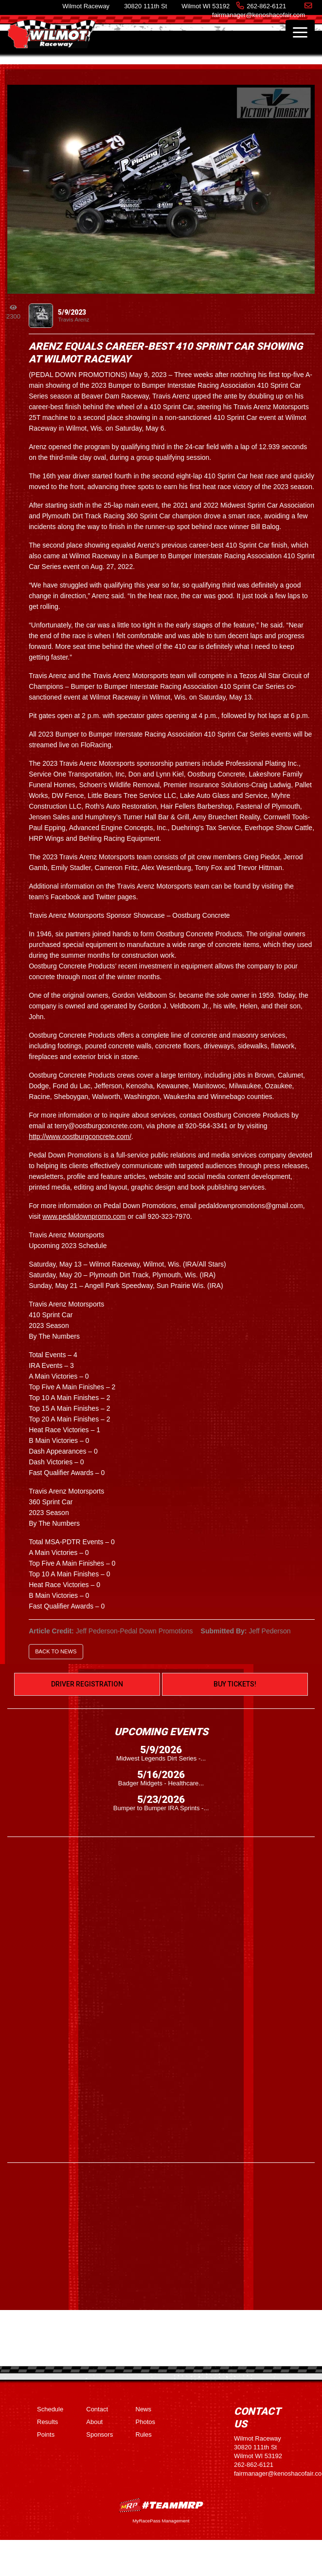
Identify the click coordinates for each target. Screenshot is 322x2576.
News (144, 2409)
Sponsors (99, 2434)
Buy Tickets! (235, 1684)
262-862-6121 (266, 6)
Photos (145, 2421)
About (94, 2421)
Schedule (50, 2409)
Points (45, 2434)
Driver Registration (87, 1684)
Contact (97, 2409)
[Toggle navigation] (300, 32)
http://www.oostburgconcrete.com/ (80, 1136)
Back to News (55, 1651)
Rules (144, 2434)
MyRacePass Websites (161, 2505)
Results (47, 2421)
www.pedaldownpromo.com (83, 1216)
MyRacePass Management (160, 2520)
